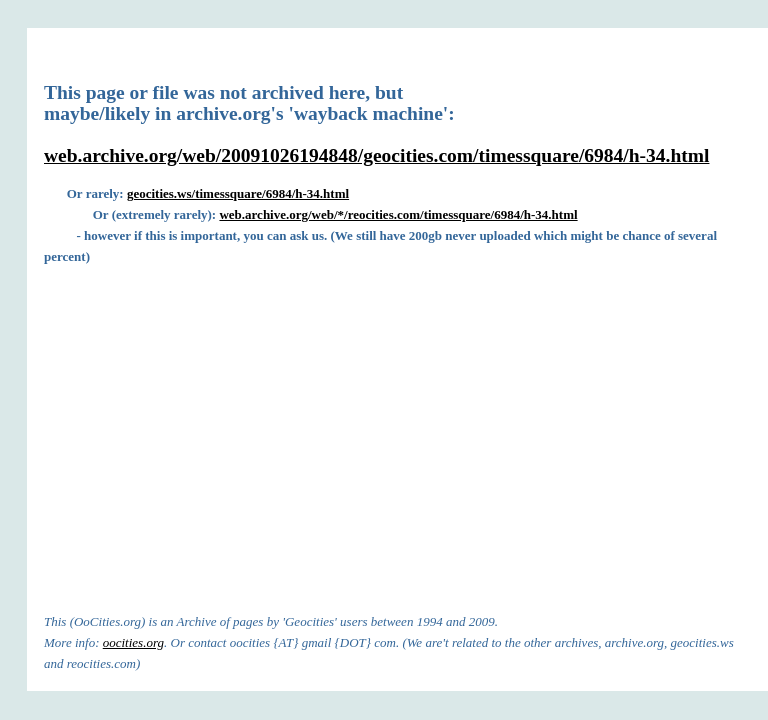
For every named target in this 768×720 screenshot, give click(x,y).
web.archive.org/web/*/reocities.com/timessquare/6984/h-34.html (398, 214)
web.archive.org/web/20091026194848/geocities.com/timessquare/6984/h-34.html (376, 155)
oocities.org (133, 642)
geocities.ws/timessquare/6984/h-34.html (238, 193)
